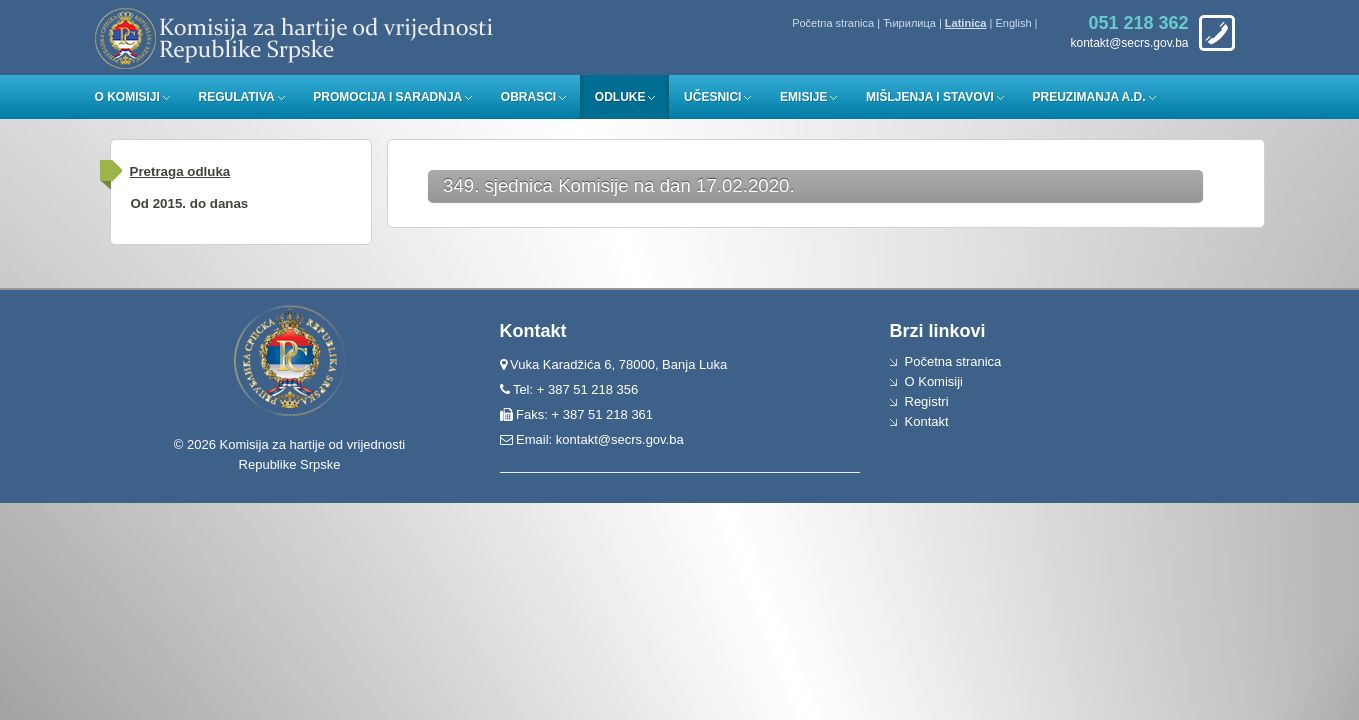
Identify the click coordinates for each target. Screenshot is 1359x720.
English (1013, 23)
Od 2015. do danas (190, 203)
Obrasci (528, 97)
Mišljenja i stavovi (930, 97)
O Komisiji (127, 97)
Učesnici (712, 97)
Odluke (620, 97)
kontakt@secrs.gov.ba (620, 439)
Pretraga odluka (180, 171)
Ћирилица (909, 23)
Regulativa (236, 97)
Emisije (803, 97)
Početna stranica (833, 23)
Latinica (966, 23)
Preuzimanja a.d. (1089, 97)
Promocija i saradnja (387, 97)
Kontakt (927, 421)
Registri (927, 401)
